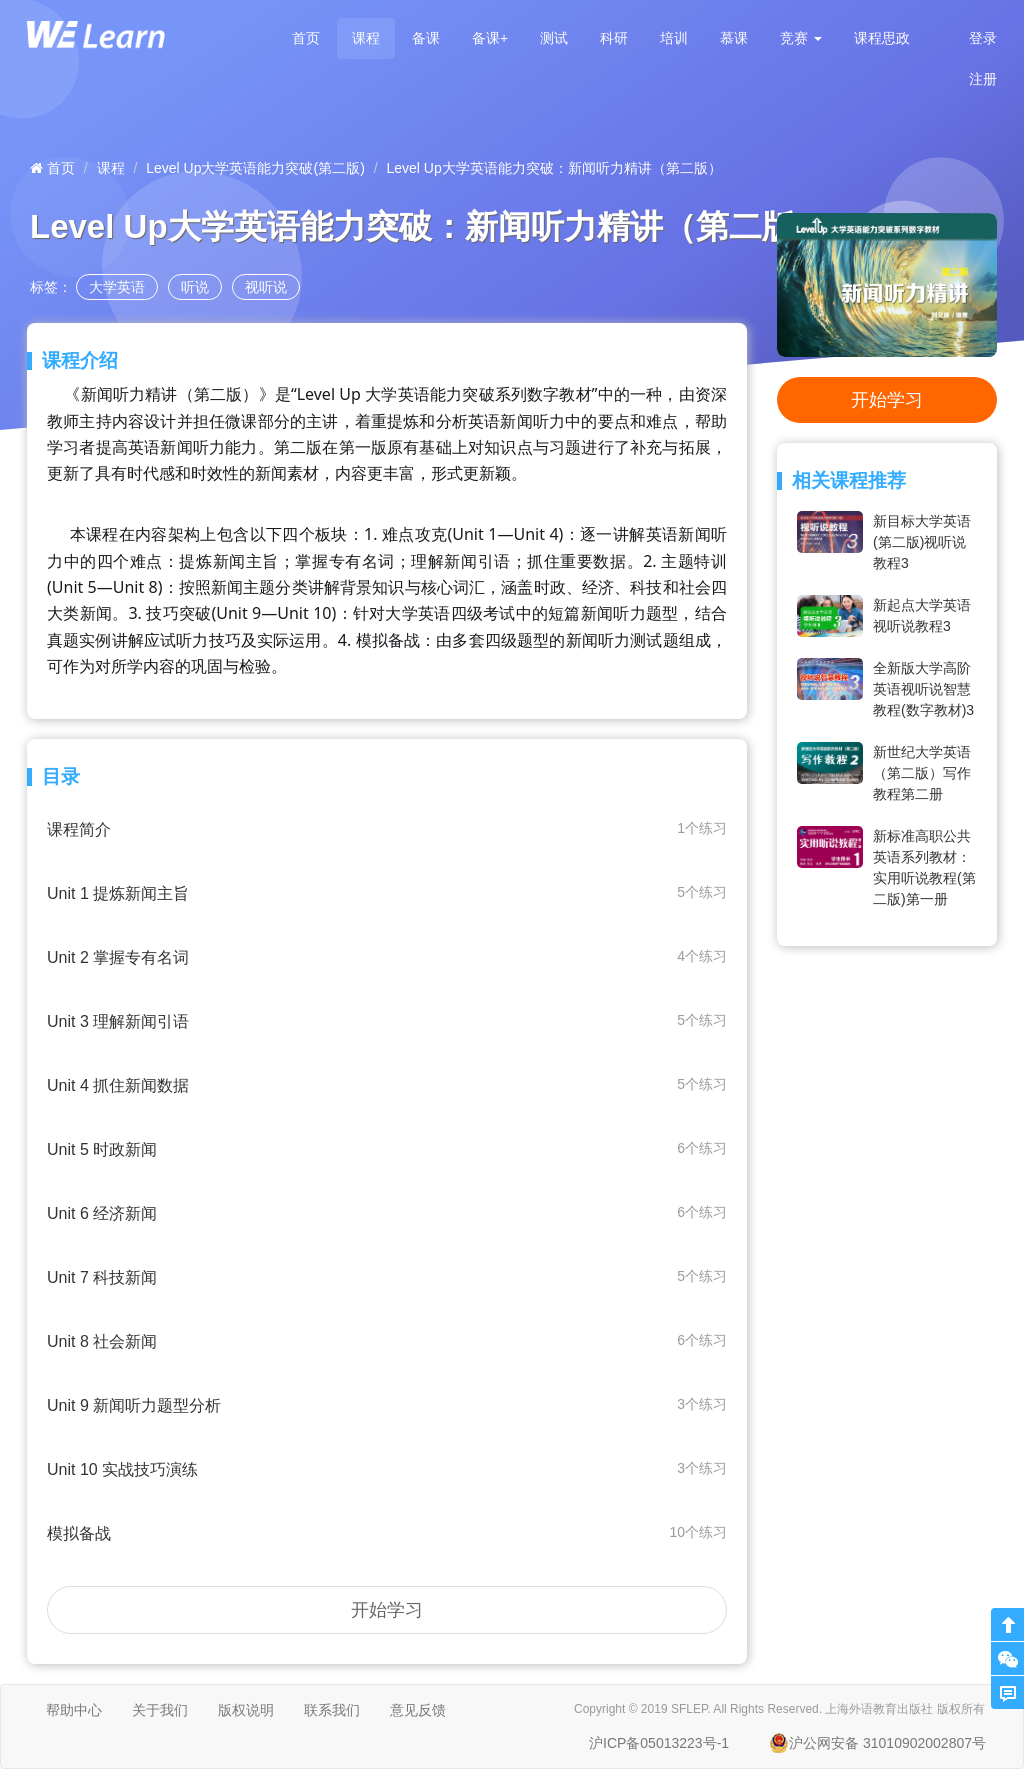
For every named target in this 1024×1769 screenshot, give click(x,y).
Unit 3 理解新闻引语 (387, 1020)
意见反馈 (418, 1710)
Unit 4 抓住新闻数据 (387, 1084)
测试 (554, 38)
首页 (306, 38)
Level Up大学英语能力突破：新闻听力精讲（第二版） (554, 168)
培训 (674, 38)
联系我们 (332, 1710)
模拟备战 (387, 1532)
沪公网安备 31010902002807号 (877, 1743)
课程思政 (882, 38)
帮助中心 (74, 1710)
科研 (614, 38)
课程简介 (387, 828)
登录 (983, 38)
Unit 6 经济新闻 (387, 1212)
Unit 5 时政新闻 (387, 1148)
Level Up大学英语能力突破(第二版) (255, 168)
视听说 (266, 287)
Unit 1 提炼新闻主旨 (387, 892)
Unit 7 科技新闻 (387, 1276)
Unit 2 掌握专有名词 (387, 956)
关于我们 (160, 1710)
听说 (195, 287)
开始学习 (387, 1610)
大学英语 (117, 287)
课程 (366, 38)
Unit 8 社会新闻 (387, 1340)
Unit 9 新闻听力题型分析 (387, 1404)
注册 (983, 79)
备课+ (490, 38)
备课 (426, 38)
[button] (801, 38)
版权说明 (246, 1710)
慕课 (734, 38)
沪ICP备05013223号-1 (659, 1743)
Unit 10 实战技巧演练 (387, 1468)
